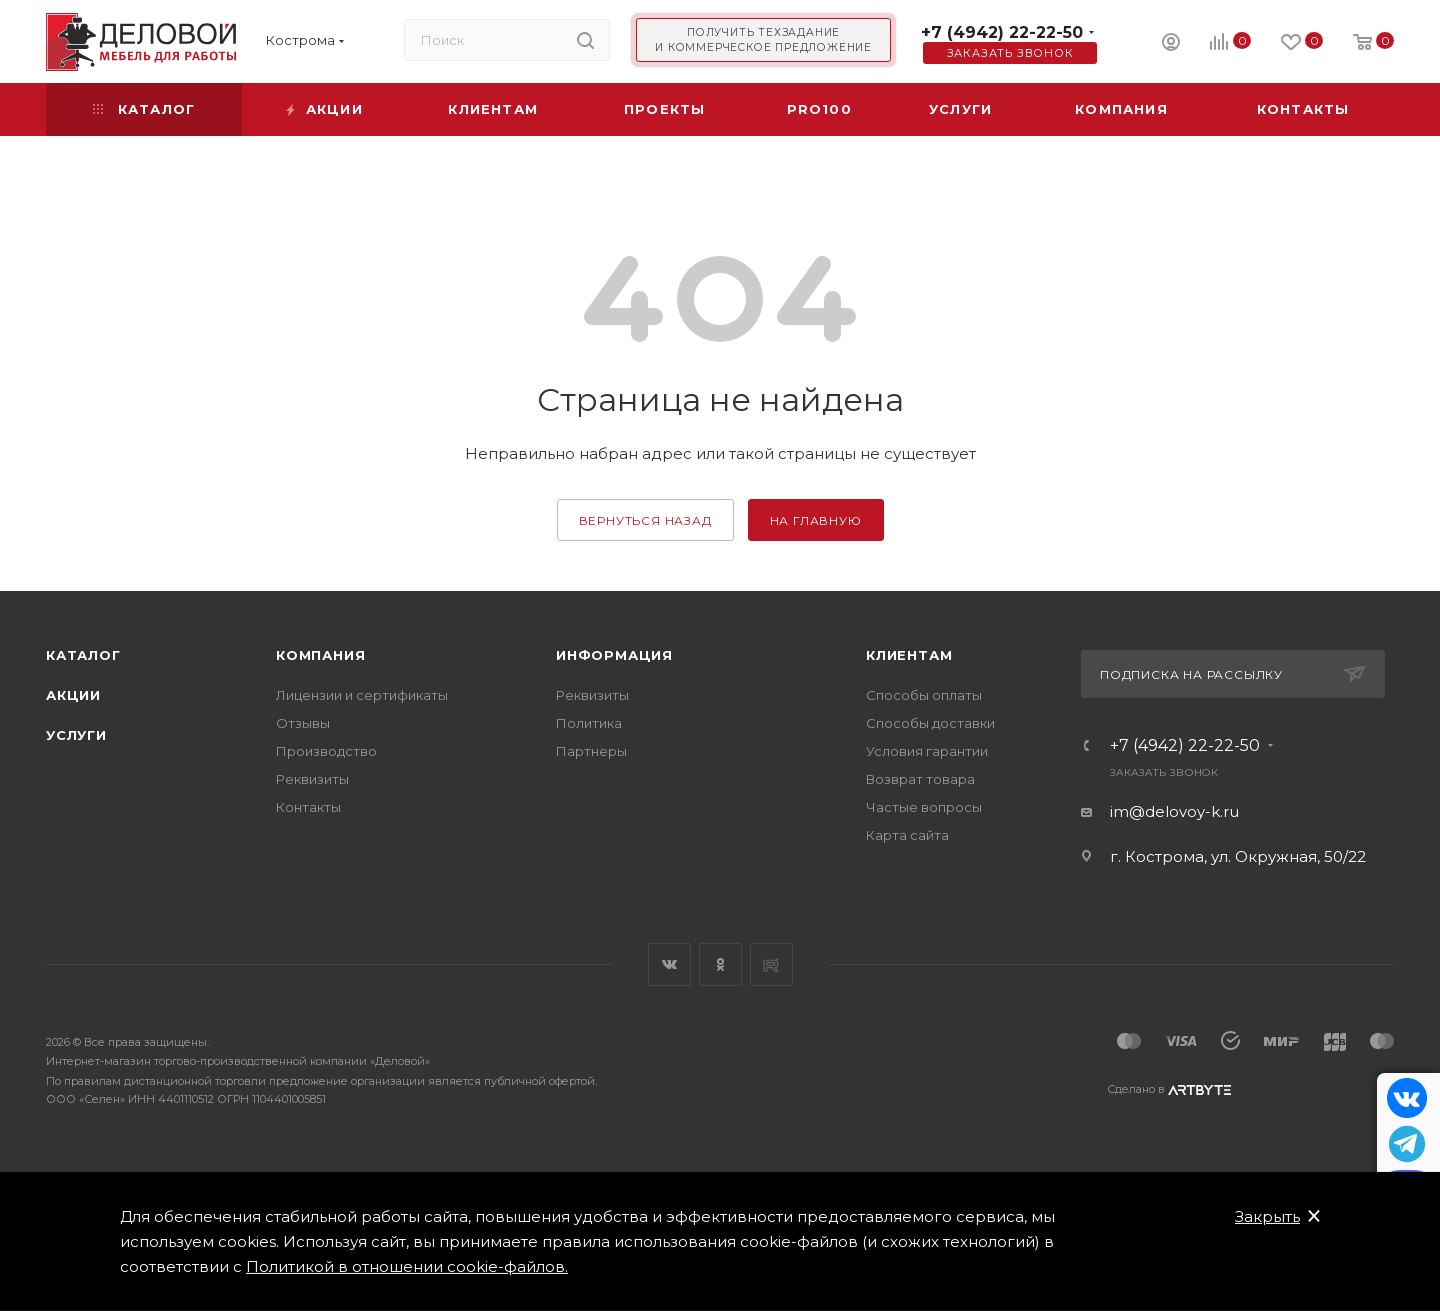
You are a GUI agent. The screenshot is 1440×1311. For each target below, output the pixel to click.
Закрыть (1267, 1216)
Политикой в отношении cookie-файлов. (407, 1266)
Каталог (83, 655)
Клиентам (909, 655)
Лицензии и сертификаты (362, 695)
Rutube (771, 964)
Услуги (76, 735)
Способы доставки (930, 723)
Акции (73, 695)
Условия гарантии (927, 751)
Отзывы (303, 723)
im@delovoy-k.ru (1174, 811)
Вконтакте (669, 964)
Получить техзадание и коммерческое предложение (763, 40)
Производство (326, 751)
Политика (589, 723)
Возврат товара (920, 779)
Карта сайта (907, 835)
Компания (320, 655)
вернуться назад (645, 520)
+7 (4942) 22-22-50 (1002, 32)
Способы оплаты (924, 695)
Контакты (308, 807)
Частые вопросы (924, 807)
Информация (614, 655)
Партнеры (591, 751)
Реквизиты (312, 779)
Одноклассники (720, 964)
